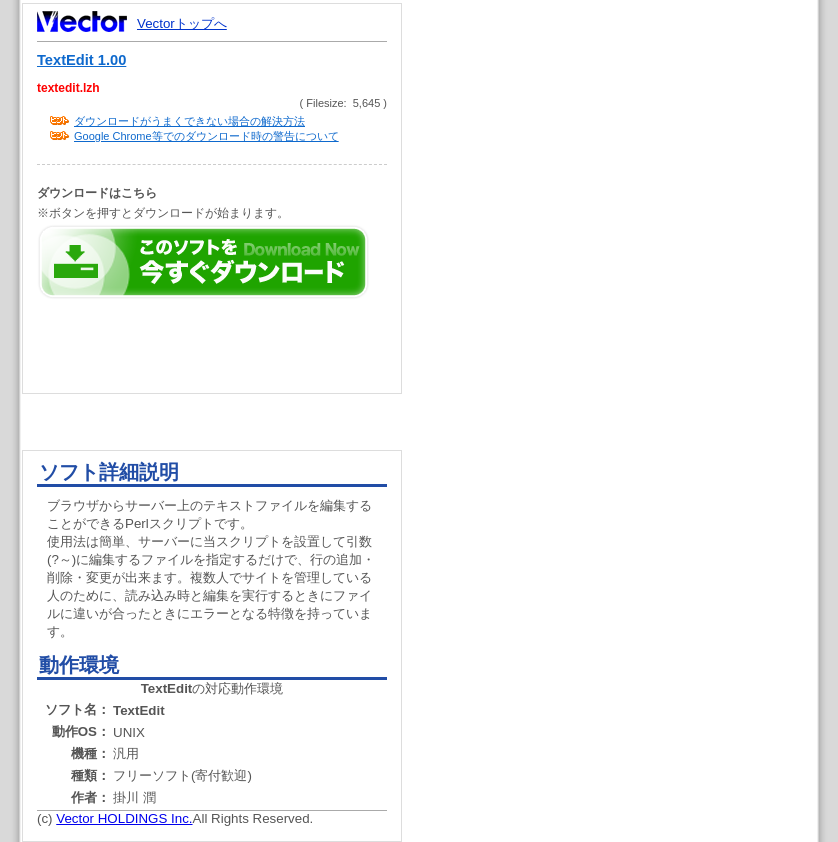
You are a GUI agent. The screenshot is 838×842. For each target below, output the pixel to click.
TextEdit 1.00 (81, 60)
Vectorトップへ (182, 23)
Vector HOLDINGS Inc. (124, 818)
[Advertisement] (627, 380)
